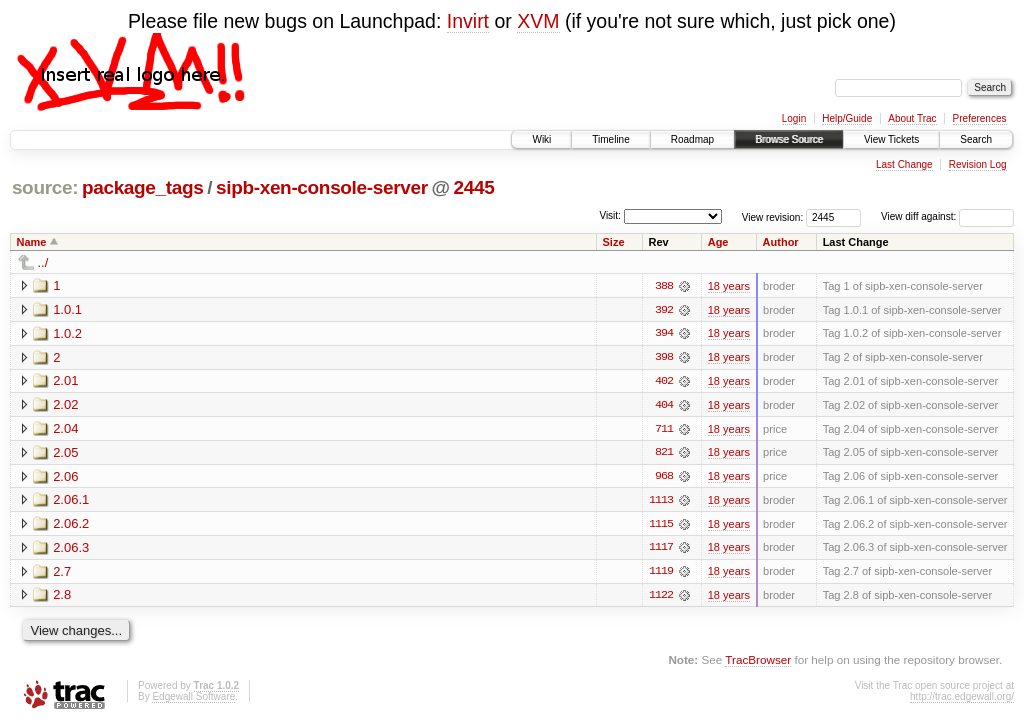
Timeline (610, 139)
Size (614, 242)
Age (718, 242)
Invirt (468, 21)
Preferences (980, 118)
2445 (474, 187)
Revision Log (978, 164)
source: (45, 187)
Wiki (541, 139)
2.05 (65, 453)
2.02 (65, 405)
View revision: (773, 216)
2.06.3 (71, 549)
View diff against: (947, 216)
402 (664, 382)
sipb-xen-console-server (322, 187)
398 (664, 358)
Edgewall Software (193, 699)
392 (664, 310)
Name (32, 242)
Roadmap (692, 139)
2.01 (65, 381)
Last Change (904, 164)
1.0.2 (67, 333)
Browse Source (789, 139)
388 (664, 286)
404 (664, 406)
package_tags (143, 187)
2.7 (62, 573)
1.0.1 (67, 309)
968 (664, 478)
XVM (538, 21)
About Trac (912, 118)
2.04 (65, 429)
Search (976, 139)
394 (664, 334)
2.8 (62, 597)
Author (781, 242)
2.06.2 (71, 525)
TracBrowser (758, 662)
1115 (661, 526)
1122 (661, 598)
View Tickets (891, 139)
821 (664, 454)
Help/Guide (847, 118)
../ (43, 262)
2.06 (65, 477)
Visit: (610, 215)
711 (664, 430)
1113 (661, 502)
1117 (661, 550)
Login (794, 118)
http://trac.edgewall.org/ (962, 699)
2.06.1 (71, 501)
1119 (661, 574)
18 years (729, 286)
